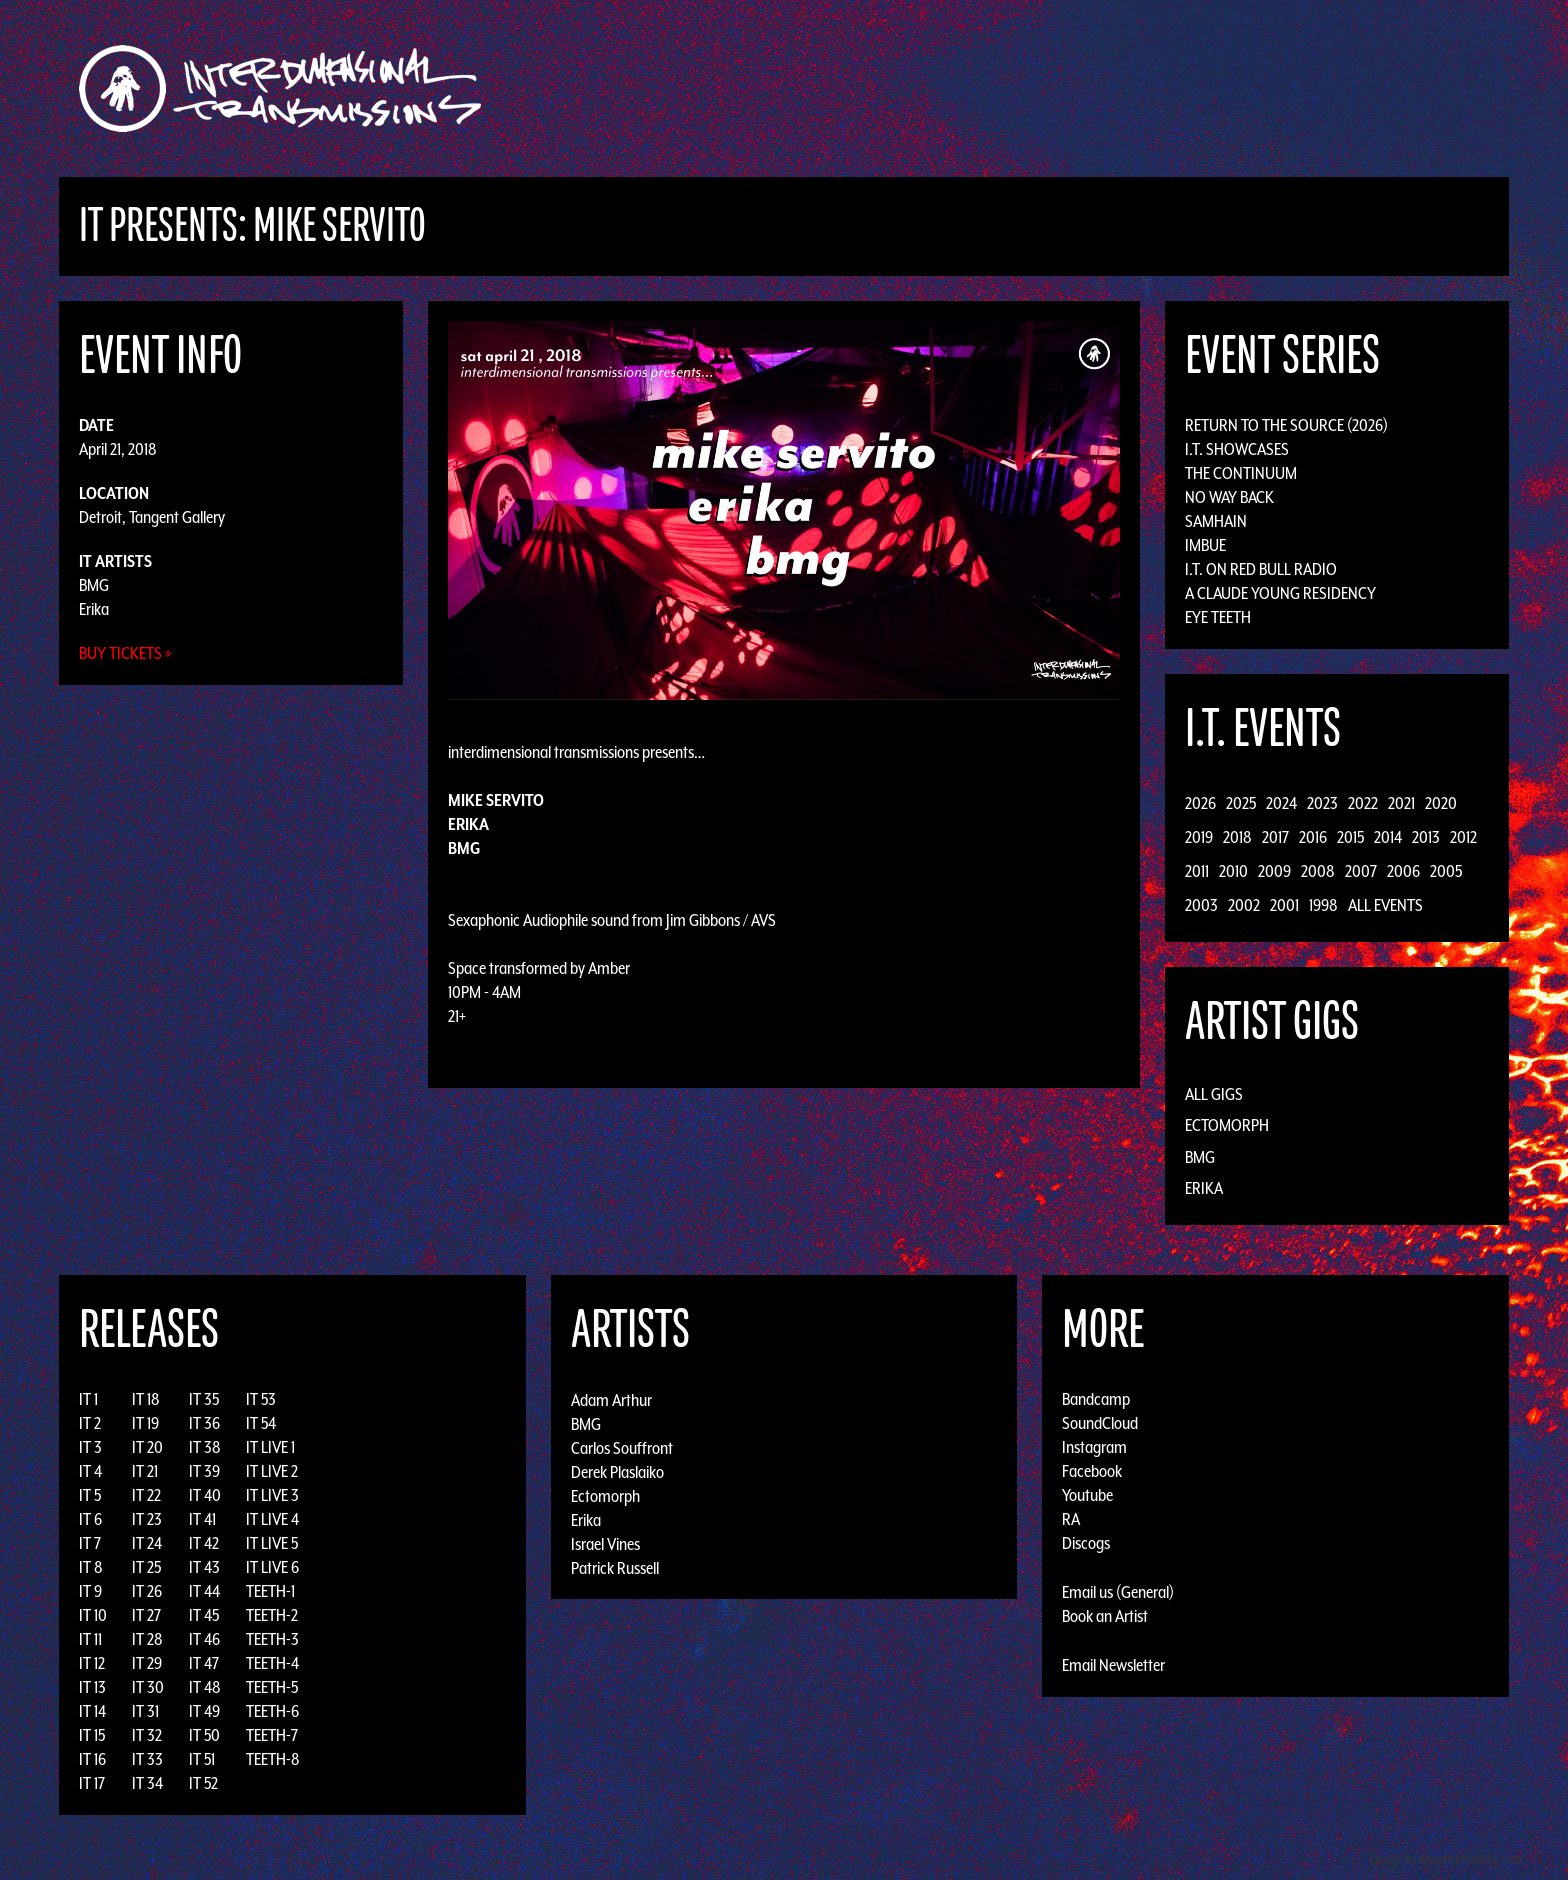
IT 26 (147, 1591)
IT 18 (146, 1399)
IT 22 (146, 1495)
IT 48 (205, 1687)
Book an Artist (1105, 1616)
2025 (1241, 803)
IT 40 (205, 1495)
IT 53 (261, 1399)
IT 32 (147, 1735)
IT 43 (204, 1567)
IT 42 (204, 1543)
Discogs (1086, 1543)
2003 (1201, 905)
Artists (947, 88)
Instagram (1094, 1447)
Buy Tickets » (125, 653)
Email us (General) (1118, 1592)
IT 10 (93, 1615)
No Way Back (1229, 497)
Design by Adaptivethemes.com (1446, 1859)
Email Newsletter (1113, 1665)
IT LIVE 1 (270, 1447)
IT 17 (92, 1783)
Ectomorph (1227, 1125)
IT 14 (92, 1711)
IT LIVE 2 (272, 1471)
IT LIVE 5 (272, 1543)
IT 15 (92, 1735)
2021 (1401, 803)
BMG (94, 585)
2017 (1275, 837)
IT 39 (204, 1471)
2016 (1313, 837)
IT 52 (203, 1783)
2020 (1441, 803)
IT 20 (147, 1447)
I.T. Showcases (1237, 449)
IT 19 (145, 1423)
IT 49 (204, 1711)
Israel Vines (605, 1543)
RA (1071, 1519)
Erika (94, 609)
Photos (1147, 88)
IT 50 (204, 1735)
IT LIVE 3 (272, 1495)
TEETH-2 (272, 1615)
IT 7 (90, 1543)
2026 (1200, 803)
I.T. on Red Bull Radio (1261, 569)
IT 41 (202, 1519)
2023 (1322, 803)
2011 (1197, 871)
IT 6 (90, 1519)
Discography (853, 88)
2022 (1363, 803)
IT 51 (202, 1759)
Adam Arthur (611, 1399)
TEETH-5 (272, 1687)
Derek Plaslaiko (617, 1471)
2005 (1446, 871)
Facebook (1092, 1471)
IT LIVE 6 (272, 1567)
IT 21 (145, 1471)
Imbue (1205, 545)
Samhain (1216, 521)
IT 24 (147, 1543)
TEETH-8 (273, 1759)
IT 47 (204, 1663)
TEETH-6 (272, 1711)
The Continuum (1241, 473)
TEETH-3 (272, 1639)
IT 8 (91, 1567)
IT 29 (147, 1663)
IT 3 (90, 1447)
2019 (1199, 837)
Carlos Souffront (622, 1447)
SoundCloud (1100, 1423)
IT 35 (204, 1399)
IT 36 (204, 1423)
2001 (1284, 905)
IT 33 (147, 1759)
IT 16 (92, 1759)
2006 (1403, 871)
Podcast (1223, 88)
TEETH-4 (272, 1663)
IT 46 (204, 1639)
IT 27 (146, 1615)
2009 (1274, 871)
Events (1019, 88)
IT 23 (147, 1519)
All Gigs (1214, 1094)
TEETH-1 (270, 1591)
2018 (1237, 837)
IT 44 (204, 1591)
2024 (1281, 803)
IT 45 (204, 1615)
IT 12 (92, 1663)
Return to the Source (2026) (1286, 425)
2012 (1463, 837)
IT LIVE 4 (272, 1519)
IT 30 (148, 1687)
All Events (1385, 905)
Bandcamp (1096, 1399)
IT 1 (88, 1399)
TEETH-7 (272, 1735)
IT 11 (90, 1639)
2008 (1318, 871)
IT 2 (90, 1423)
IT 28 (147, 1639)
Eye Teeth (1218, 617)
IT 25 (146, 1567)
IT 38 (205, 1447)
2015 (1350, 837)
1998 (1323, 905)
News (1083, 88)
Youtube (1087, 1495)
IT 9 (90, 1591)
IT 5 (90, 1495)
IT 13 (92, 1687)
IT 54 (261, 1423)
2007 (1361, 871)
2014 (1388, 837)
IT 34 (147, 1783)
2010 (1233, 871)
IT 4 (90, 1471)
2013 (1426, 837)
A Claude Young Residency (1280, 593)
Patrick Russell (615, 1567)
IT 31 (145, 1711)
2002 (1244, 905)
